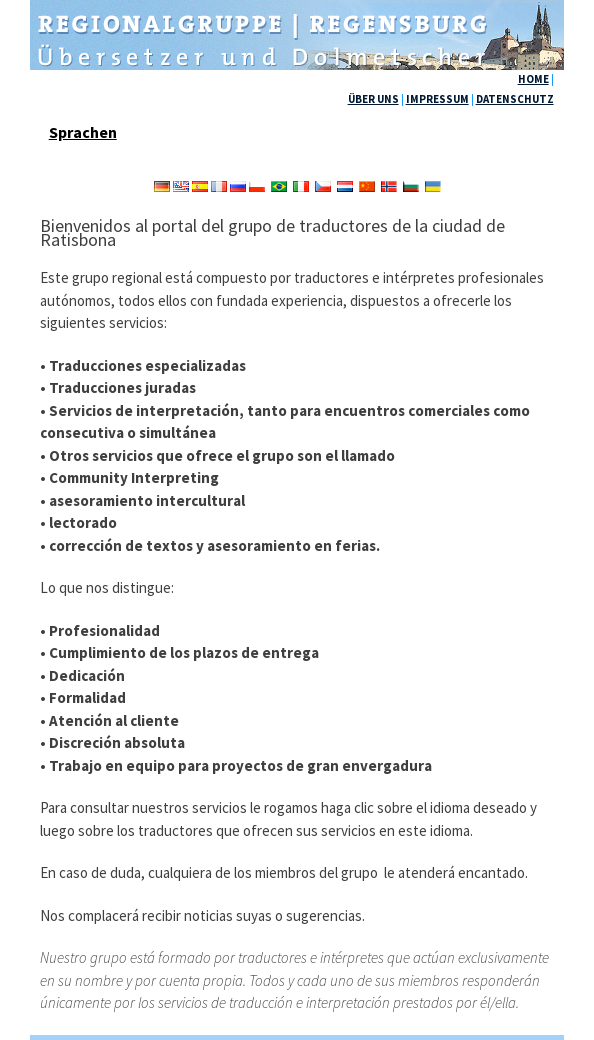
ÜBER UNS (373, 99)
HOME (533, 79)
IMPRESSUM (437, 99)
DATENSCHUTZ (515, 99)
